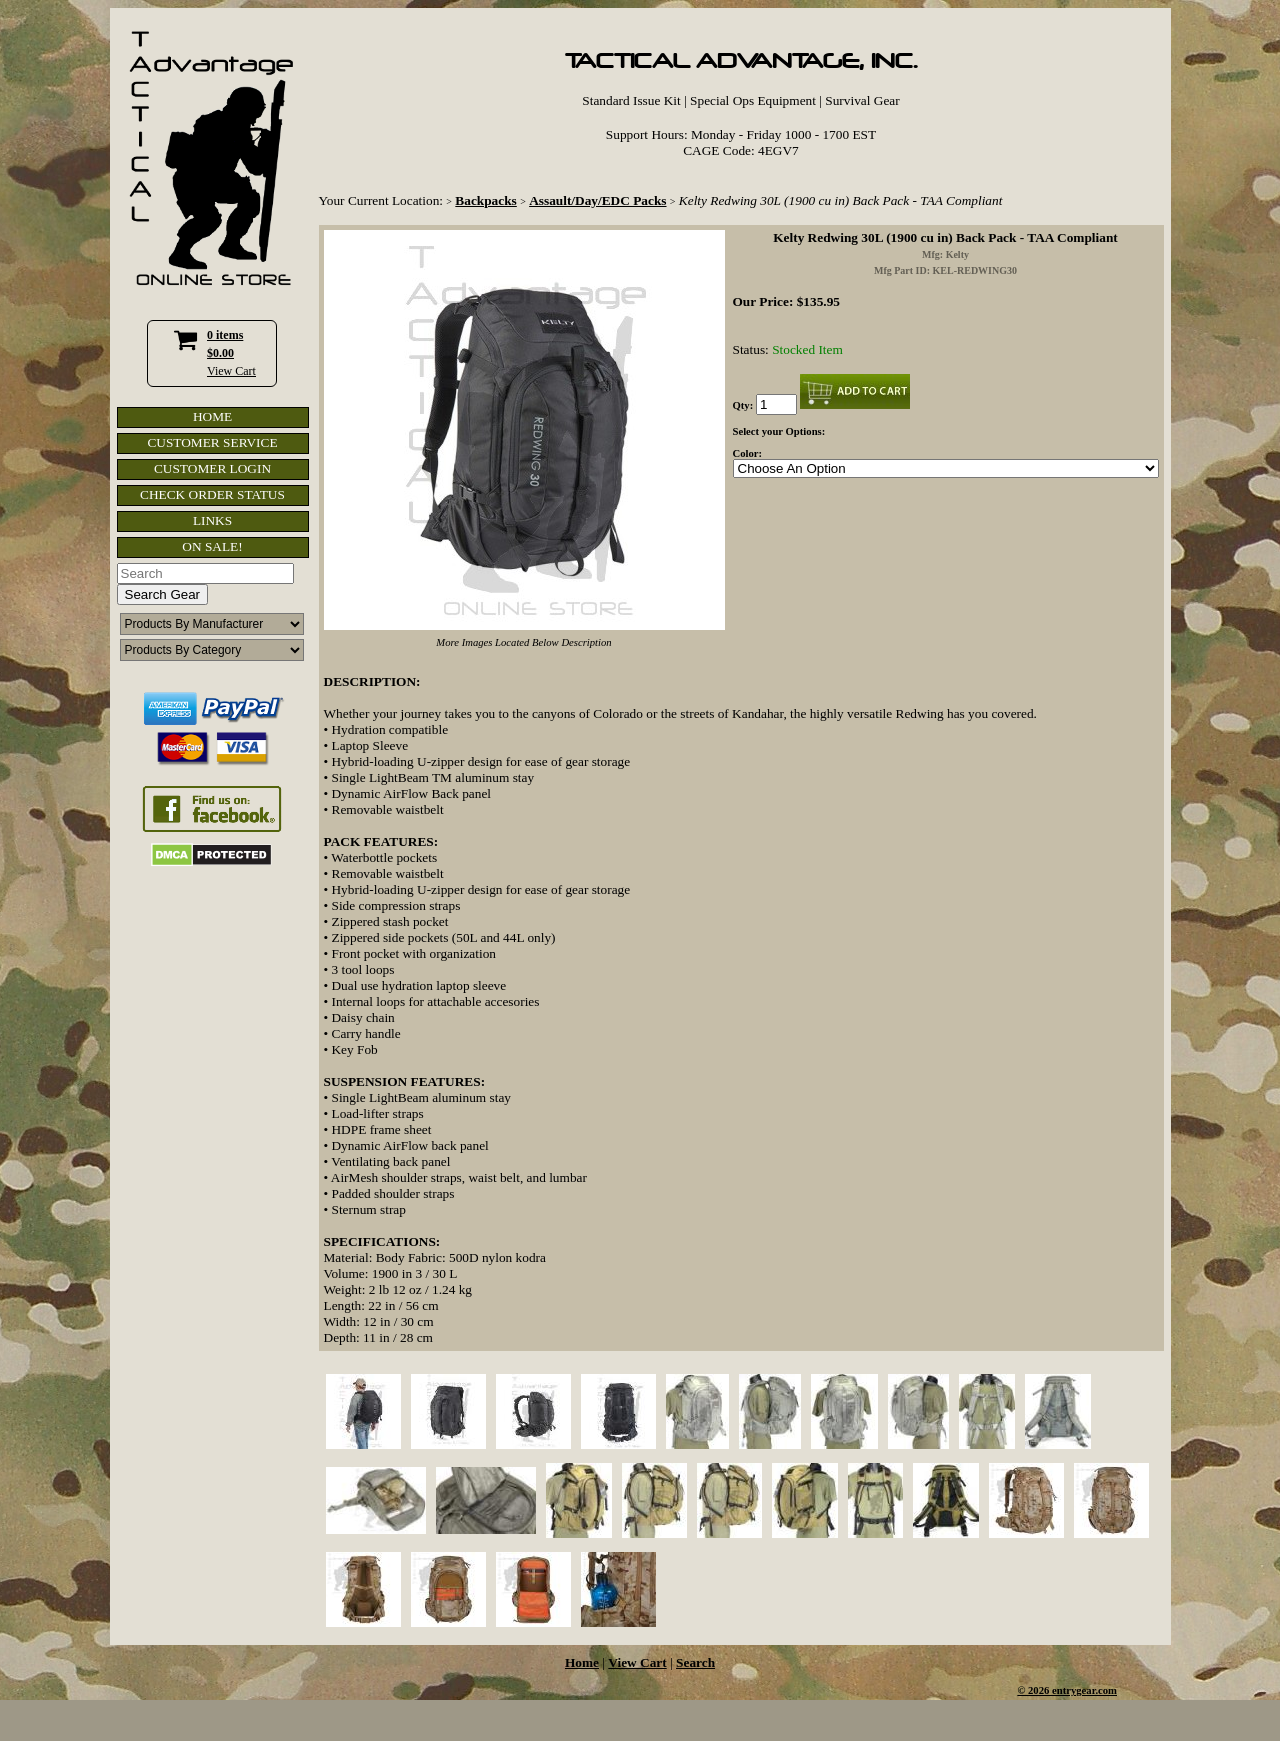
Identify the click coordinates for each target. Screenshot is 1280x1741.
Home (582, 1662)
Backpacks (485, 200)
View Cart (231, 371)
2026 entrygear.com (1072, 1690)
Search (695, 1662)
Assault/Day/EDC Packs (597, 200)
